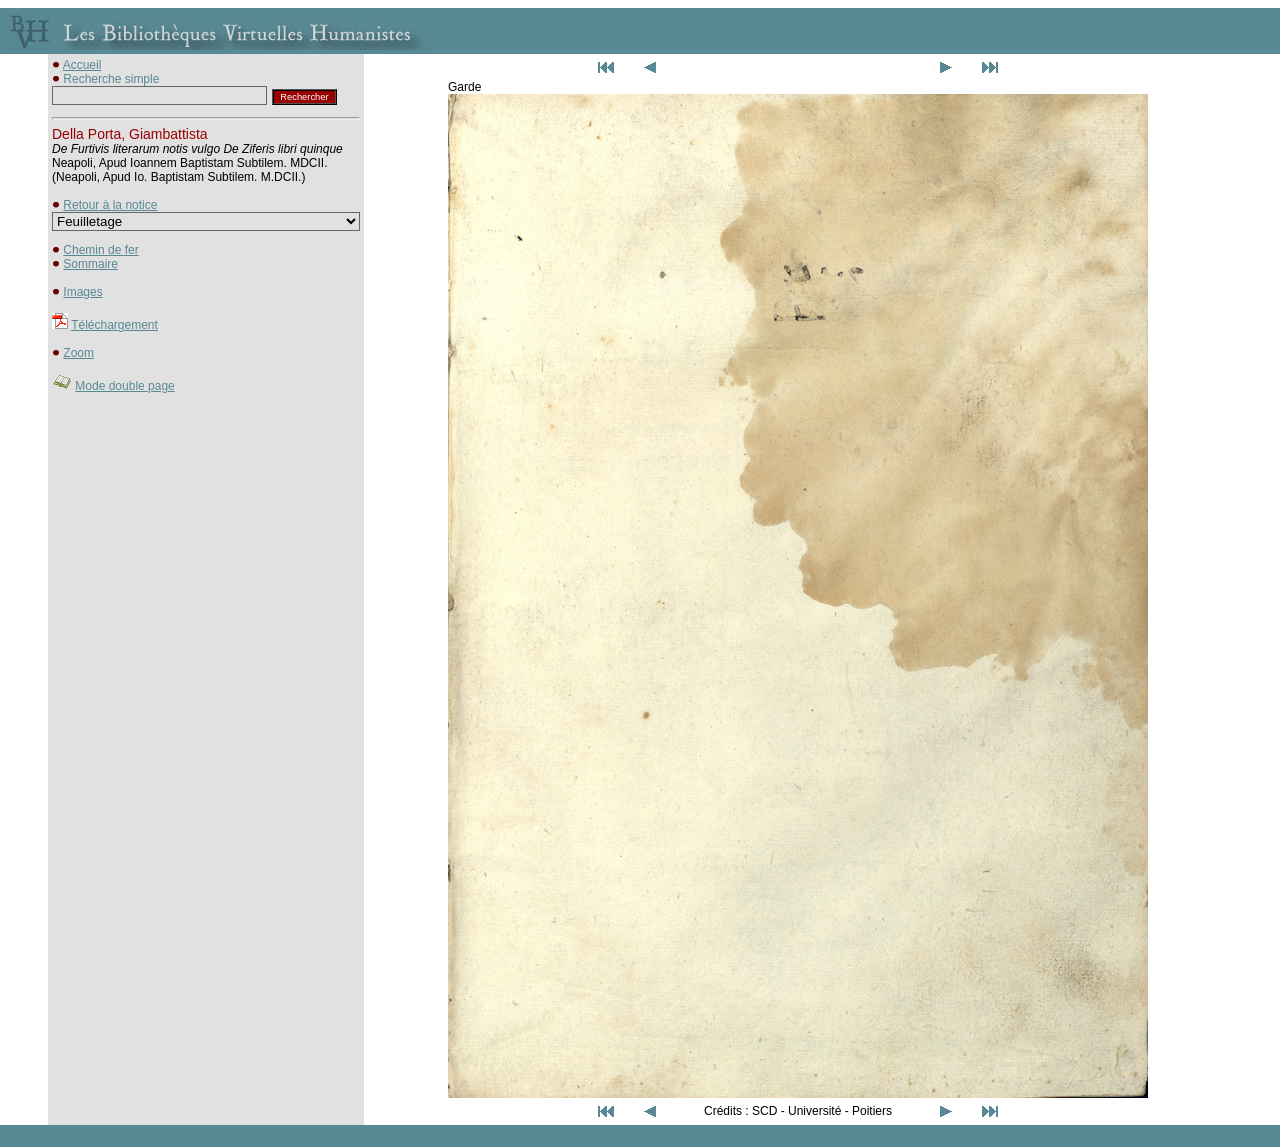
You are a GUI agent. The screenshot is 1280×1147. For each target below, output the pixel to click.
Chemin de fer (100, 250)
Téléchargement (114, 325)
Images (82, 292)
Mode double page (124, 386)
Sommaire (90, 264)
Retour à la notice (110, 205)
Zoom (78, 353)
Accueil (82, 65)
